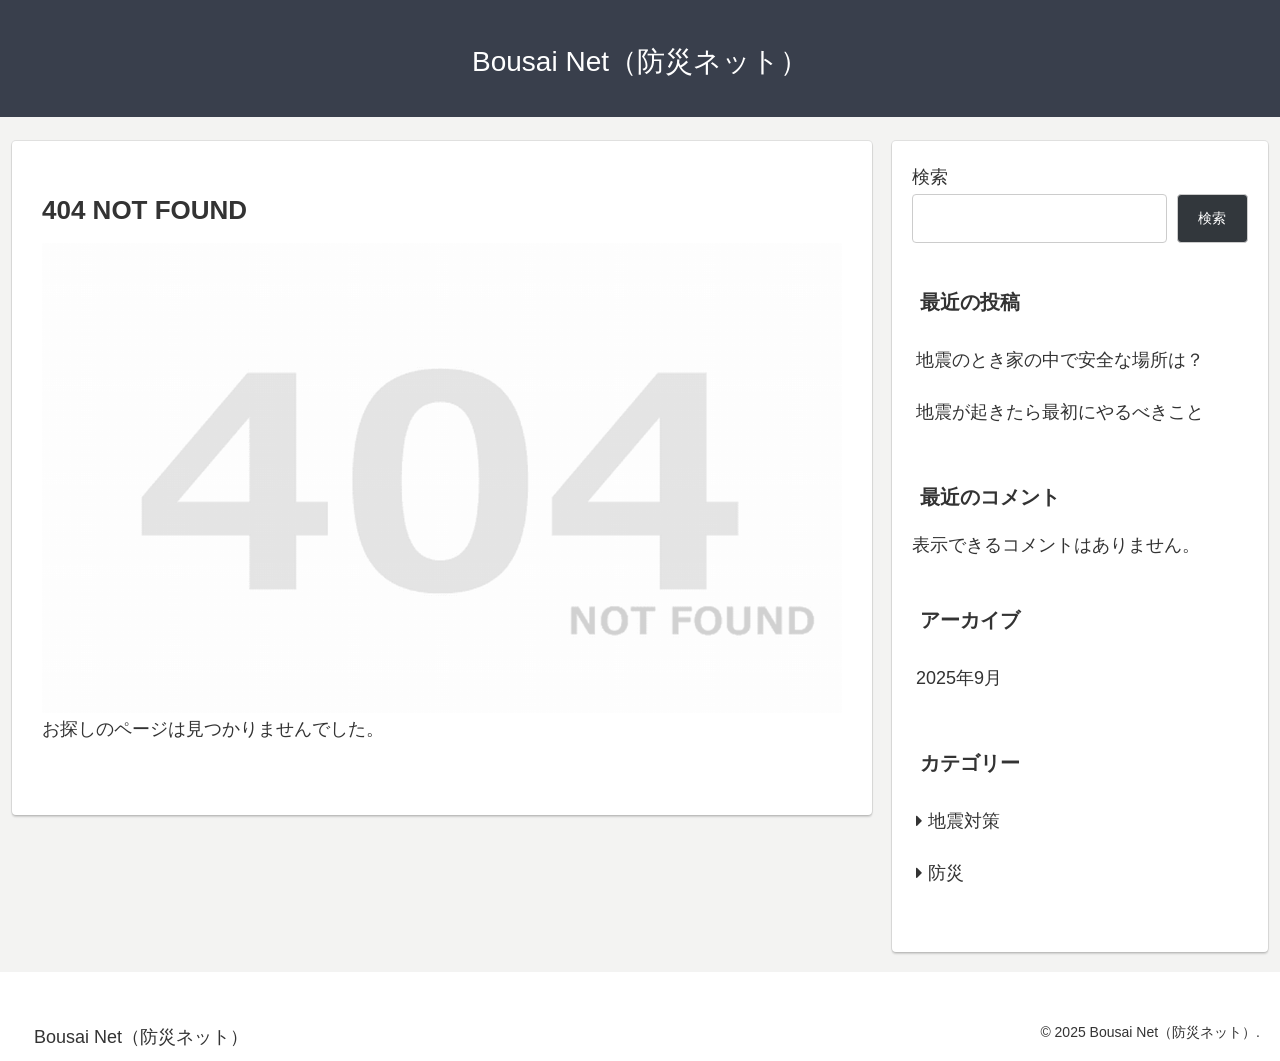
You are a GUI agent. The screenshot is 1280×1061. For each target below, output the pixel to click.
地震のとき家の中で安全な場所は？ (1060, 360)
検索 (930, 177)
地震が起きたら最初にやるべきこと (1060, 412)
